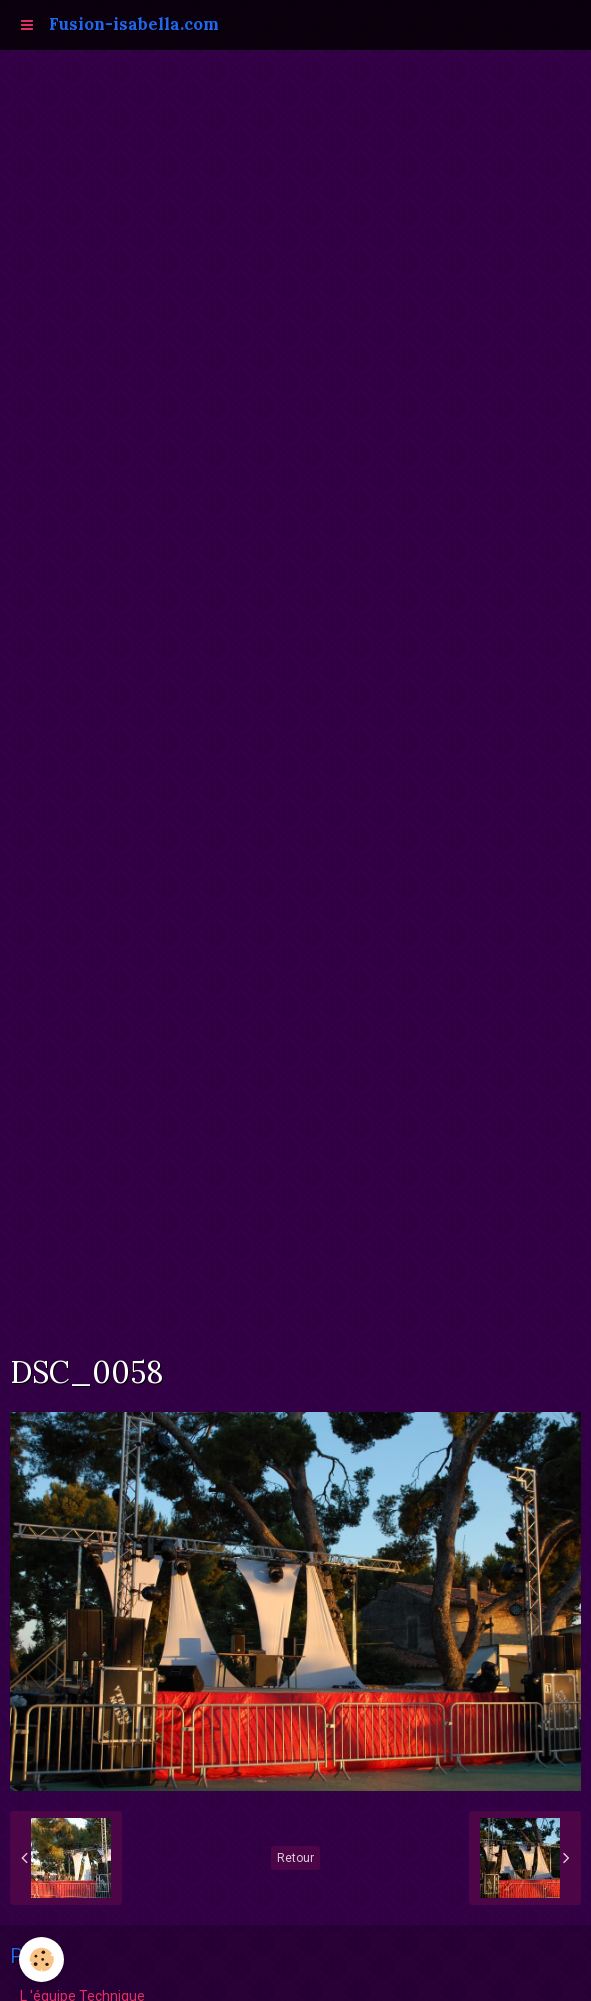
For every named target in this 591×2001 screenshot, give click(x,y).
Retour (295, 1858)
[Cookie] (42, 1959)
